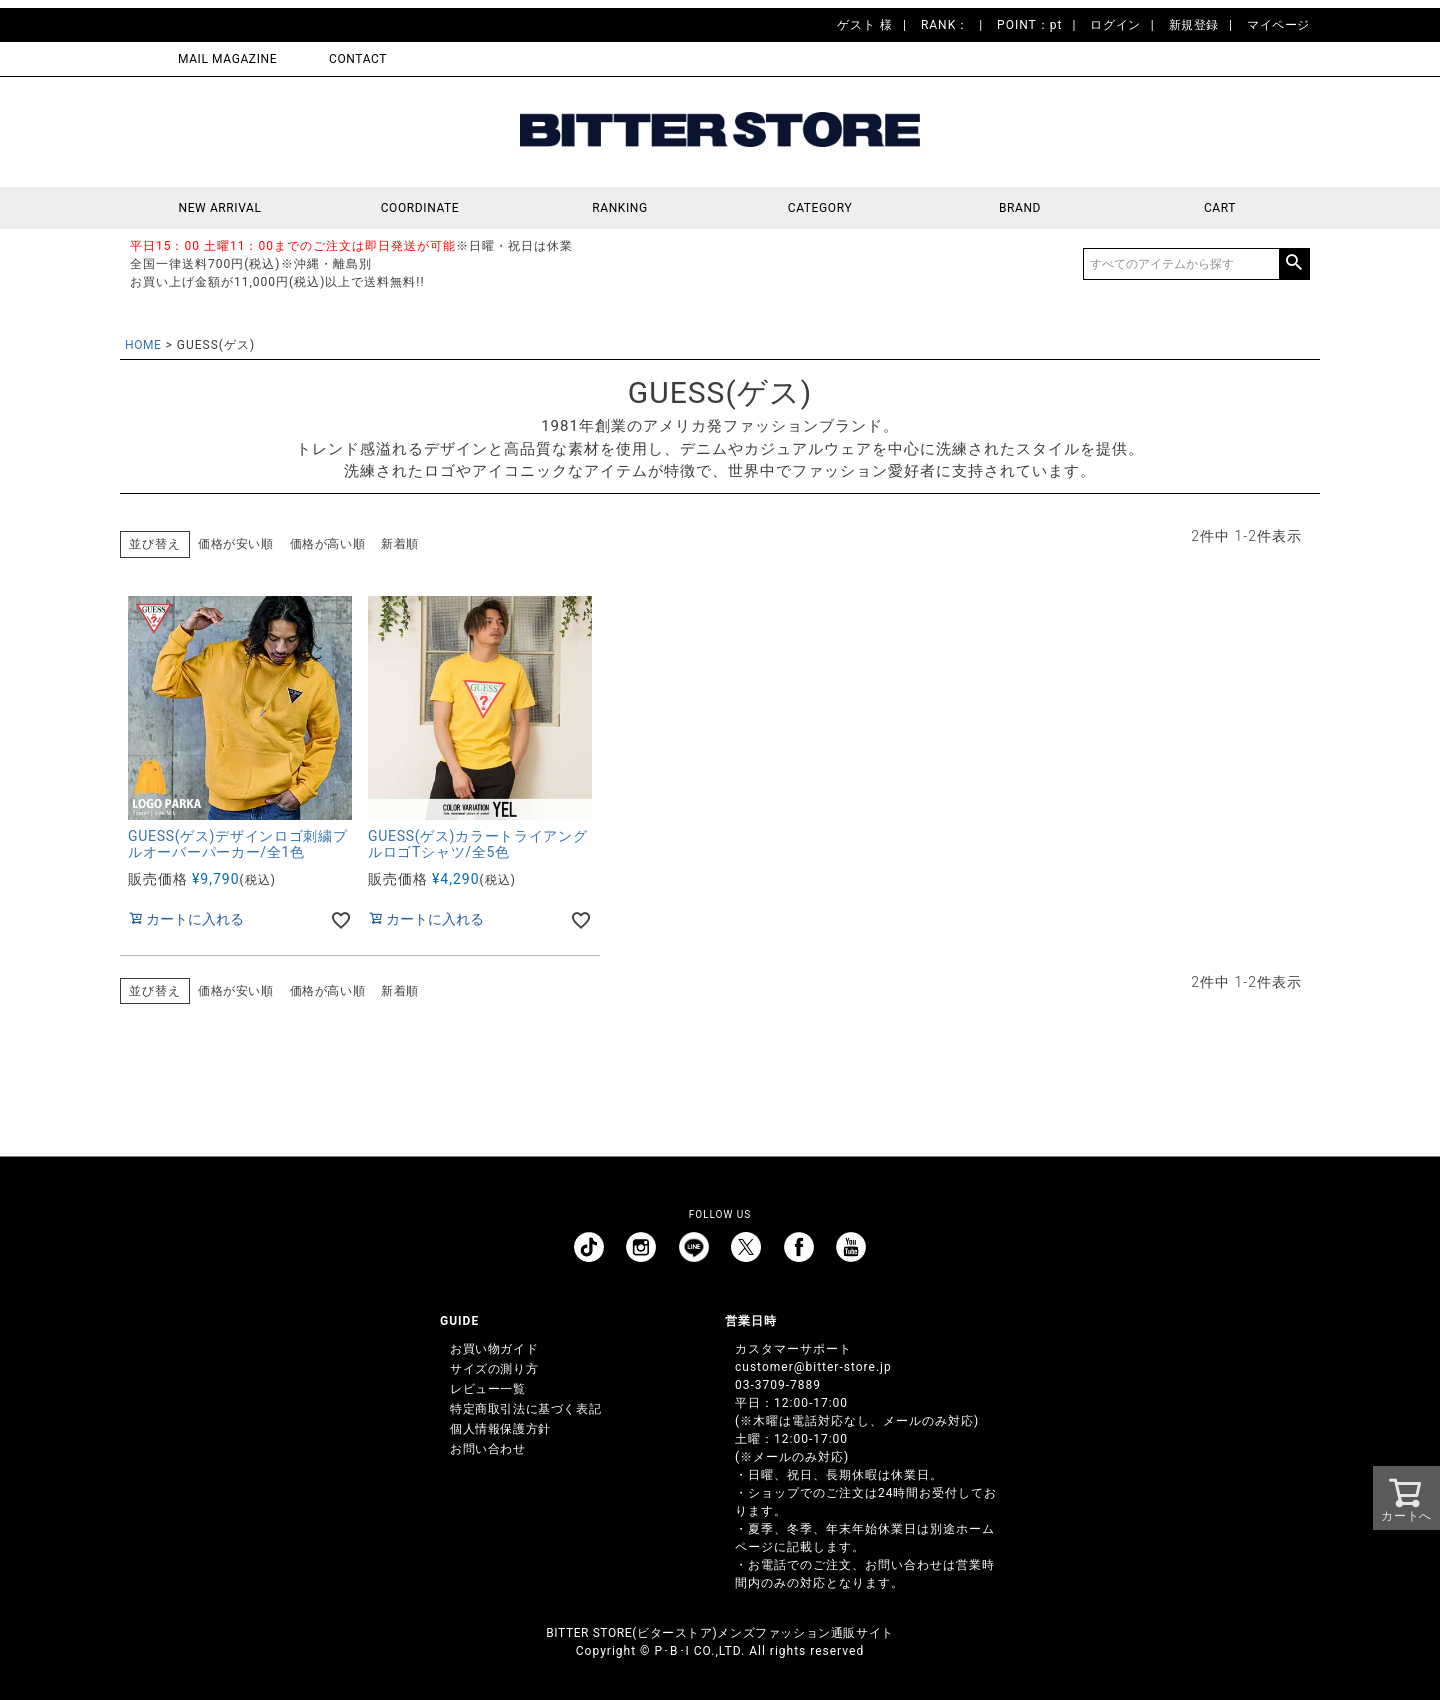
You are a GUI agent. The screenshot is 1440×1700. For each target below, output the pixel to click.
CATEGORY (820, 208)
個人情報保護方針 (500, 1429)
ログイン (1115, 25)
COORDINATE (420, 208)
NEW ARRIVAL (220, 208)
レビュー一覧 (488, 1389)
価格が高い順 (328, 544)
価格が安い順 (236, 544)
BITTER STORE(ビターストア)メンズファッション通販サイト (719, 1633)
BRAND (1020, 208)
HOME (143, 345)
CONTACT (358, 59)
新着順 (400, 544)
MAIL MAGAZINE (227, 59)
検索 (1294, 264)
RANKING (620, 208)
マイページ (1278, 25)
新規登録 (1194, 25)
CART (1220, 208)
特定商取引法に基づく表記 (525, 1409)
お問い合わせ (488, 1449)
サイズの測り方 (494, 1369)
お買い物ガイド (494, 1349)
